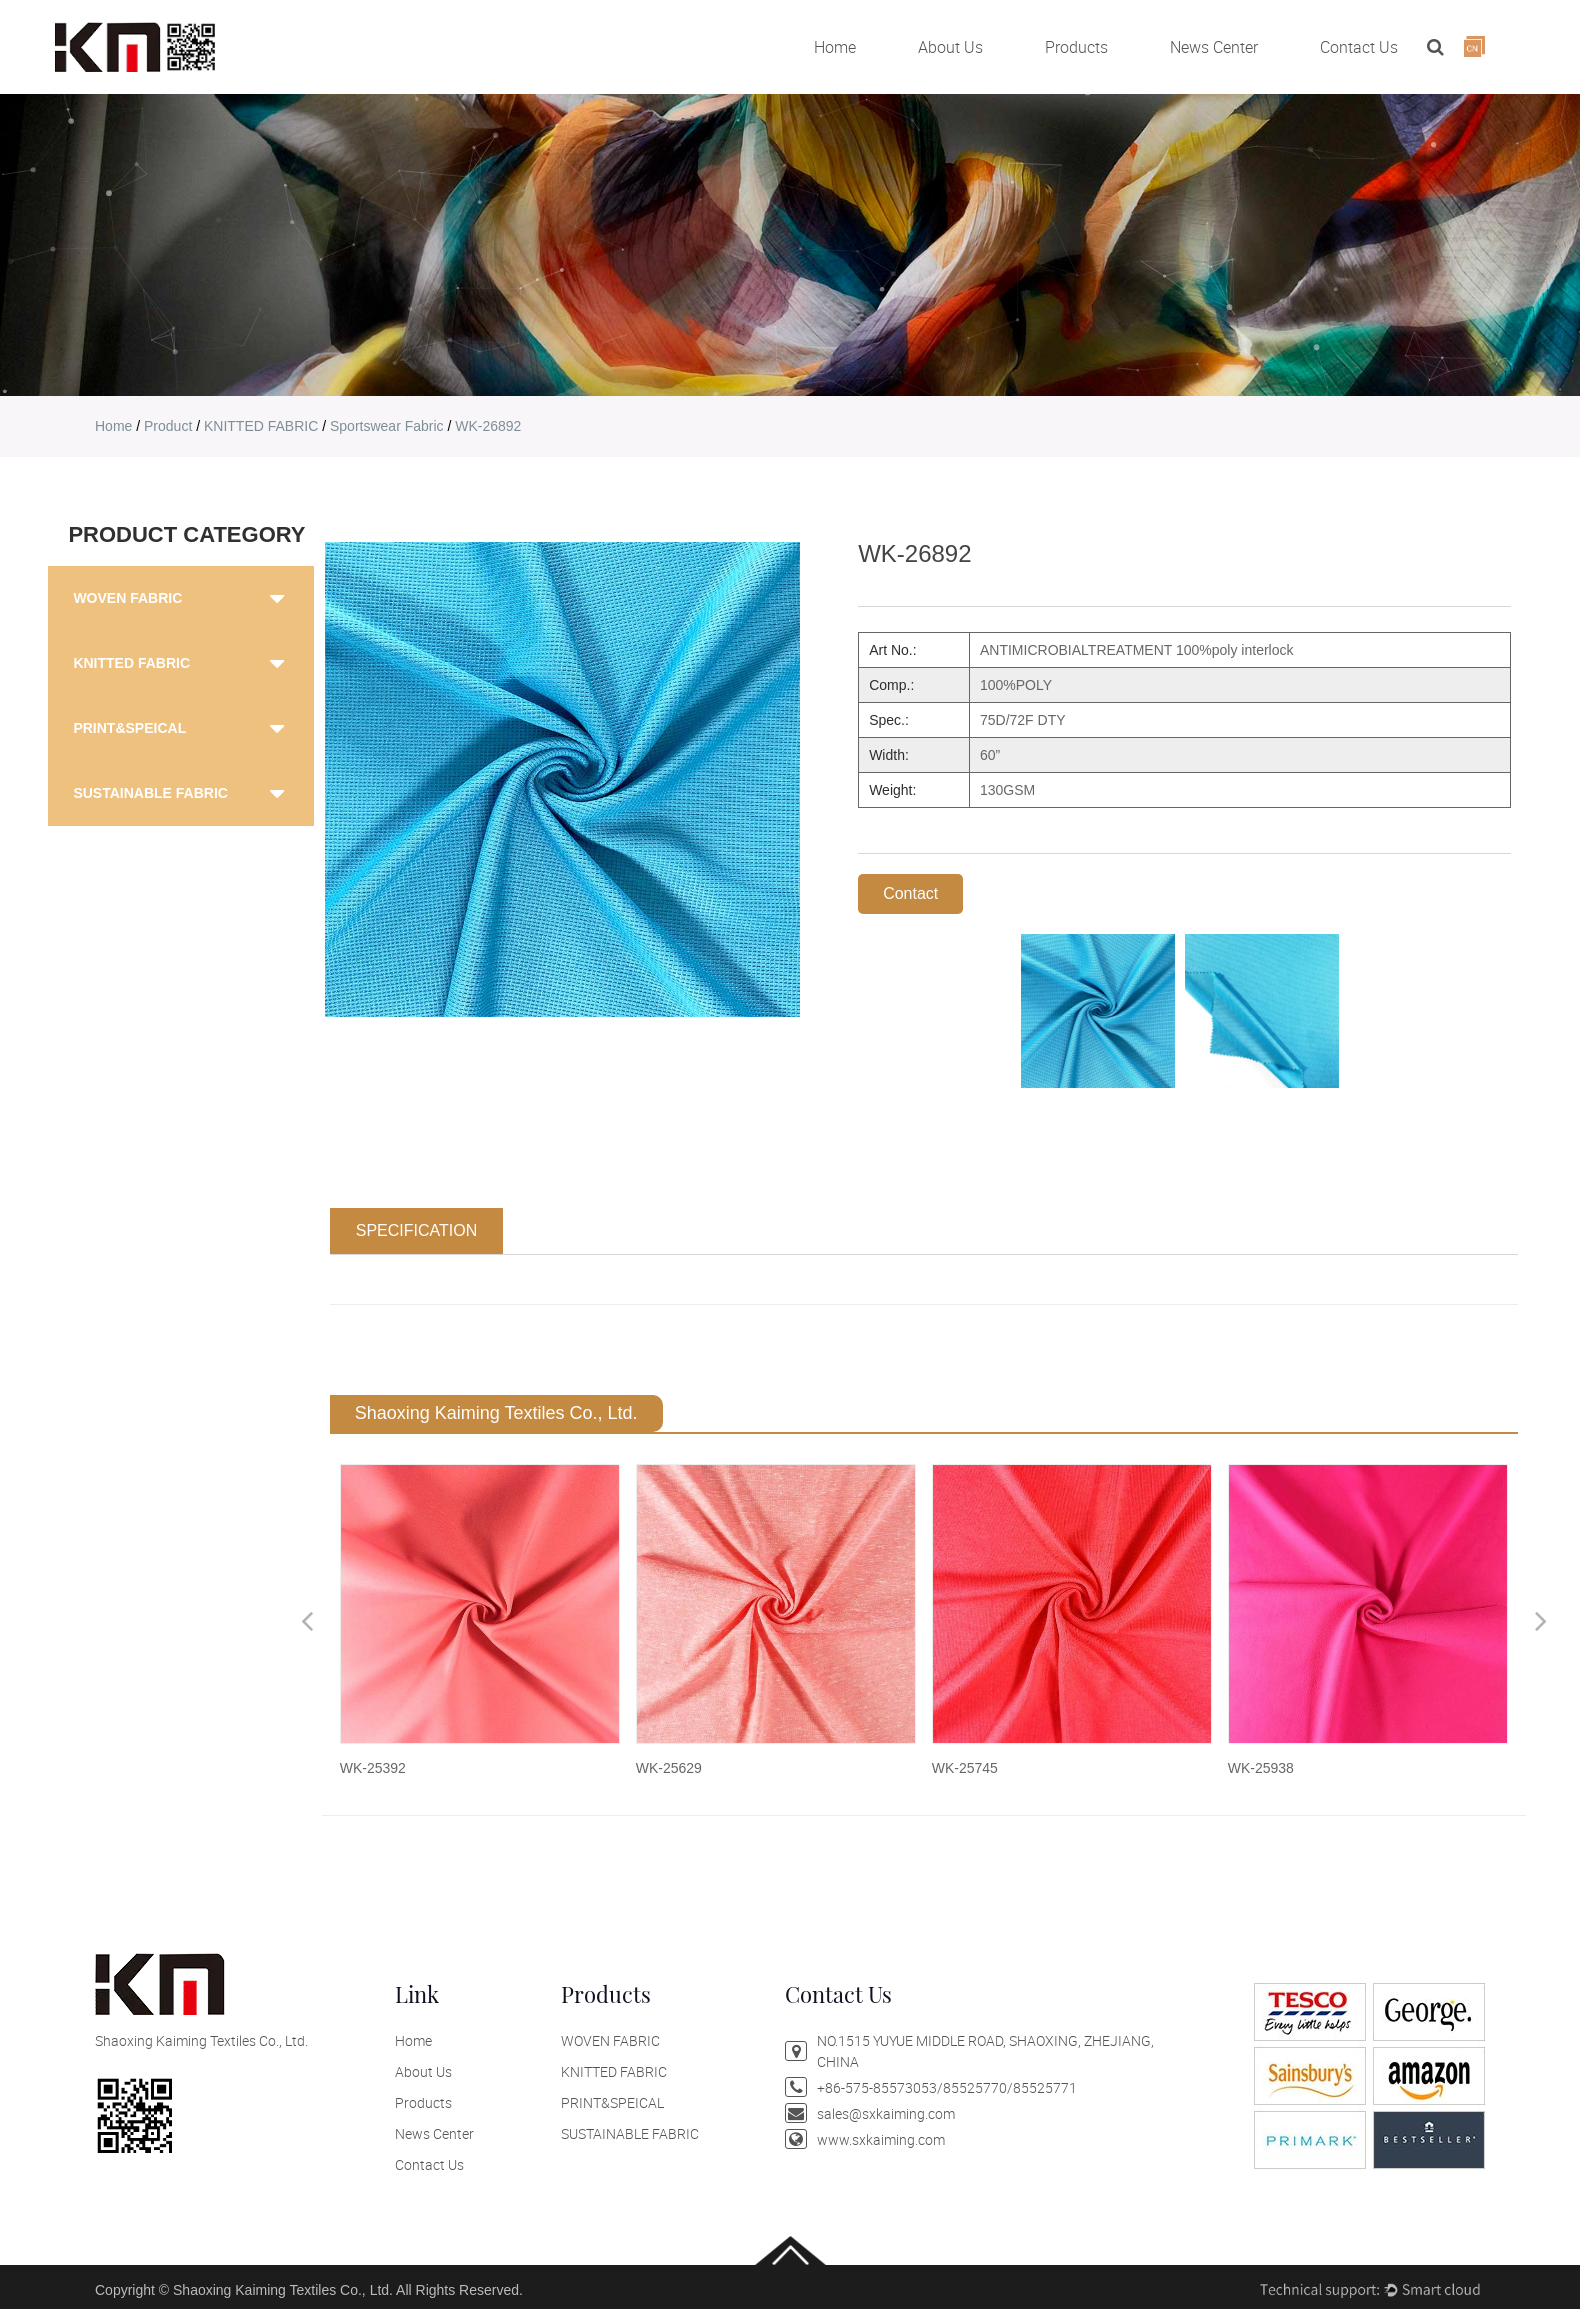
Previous (307, 1620)
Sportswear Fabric (387, 426)
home (113, 426)
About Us (950, 47)
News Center (1214, 47)
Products (1076, 47)
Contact (910, 893)
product (168, 426)
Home (835, 47)
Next (1541, 1620)
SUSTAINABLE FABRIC (150, 793)
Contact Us (1359, 47)
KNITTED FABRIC (261, 426)
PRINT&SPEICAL (129, 728)
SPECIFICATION (417, 1230)
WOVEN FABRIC (127, 598)
